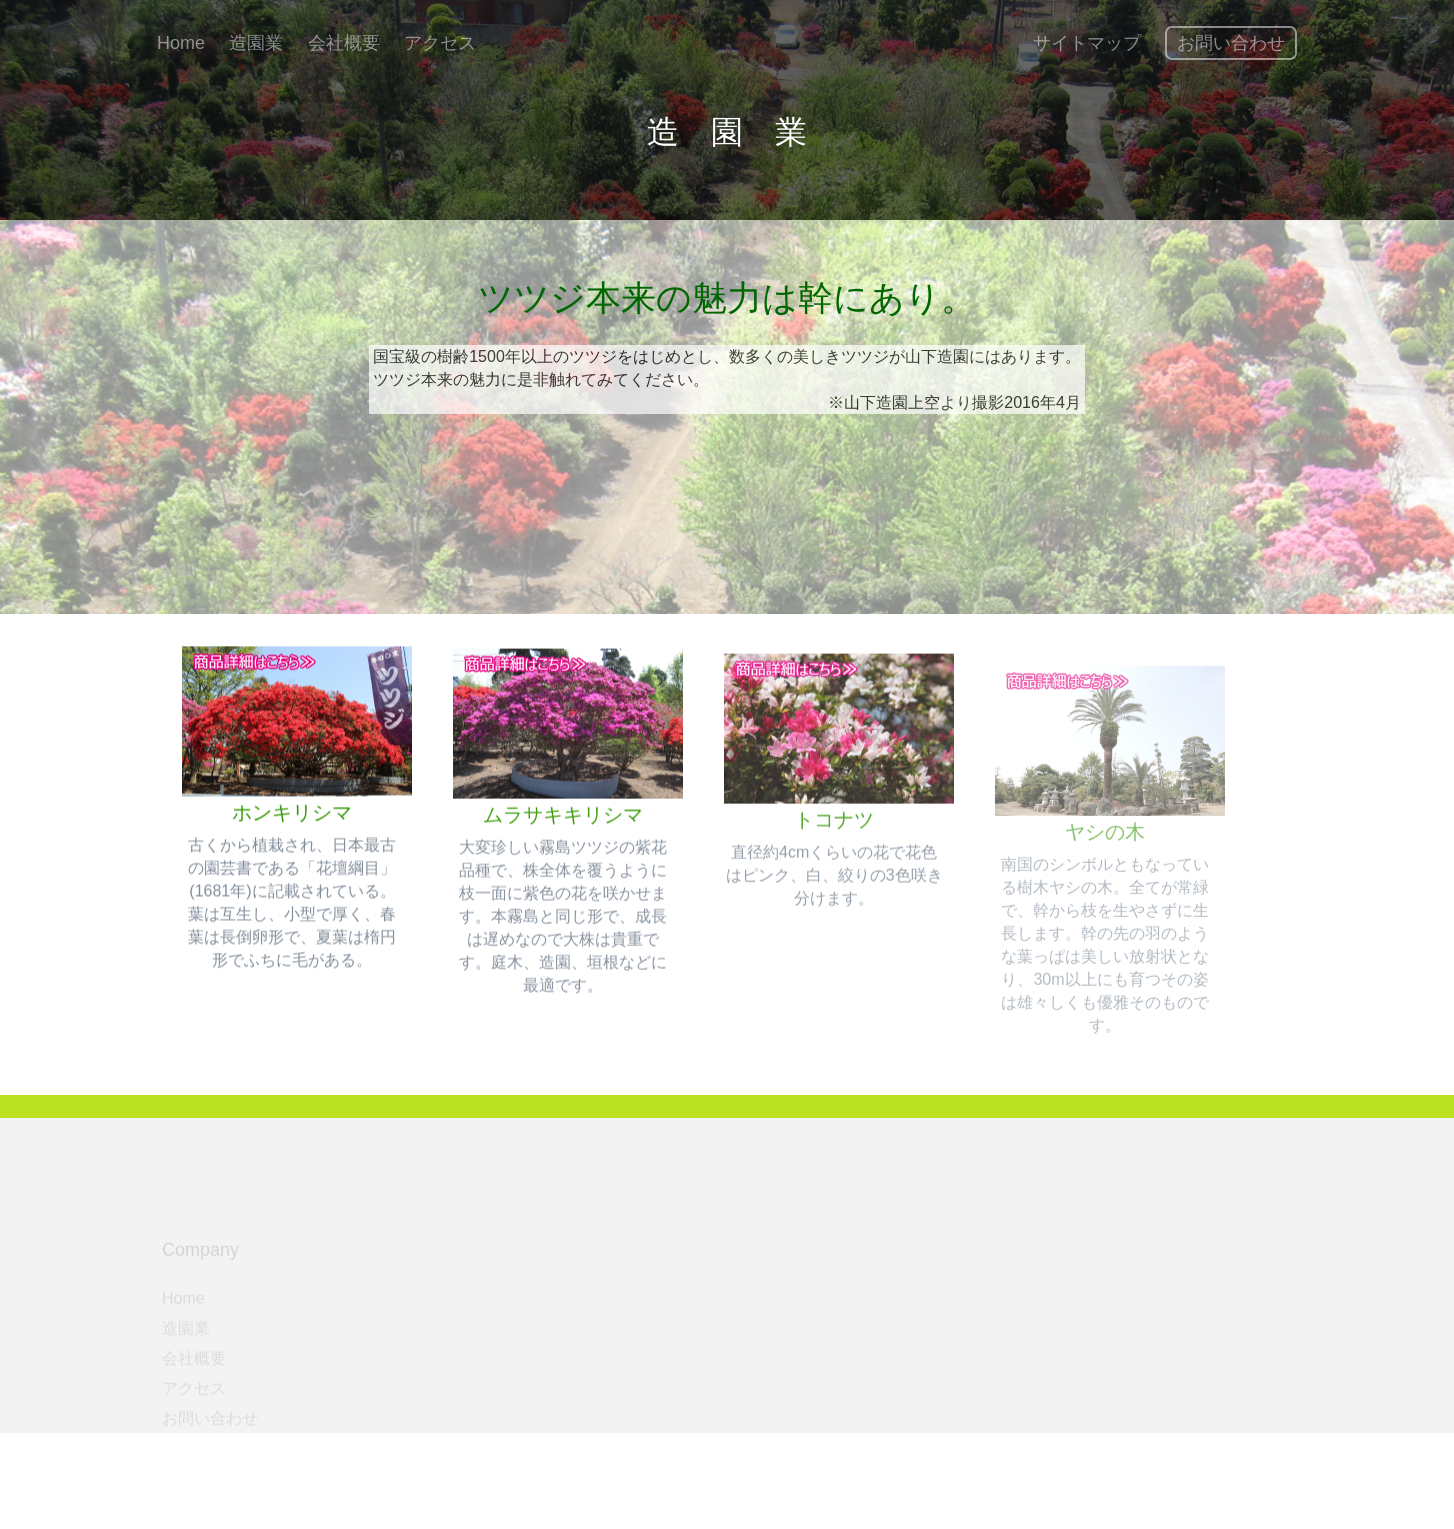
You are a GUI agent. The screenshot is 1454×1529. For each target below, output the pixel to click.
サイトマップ (1087, 43)
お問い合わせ (1231, 43)
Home (181, 43)
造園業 (256, 43)
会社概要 (344, 43)
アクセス (440, 43)
